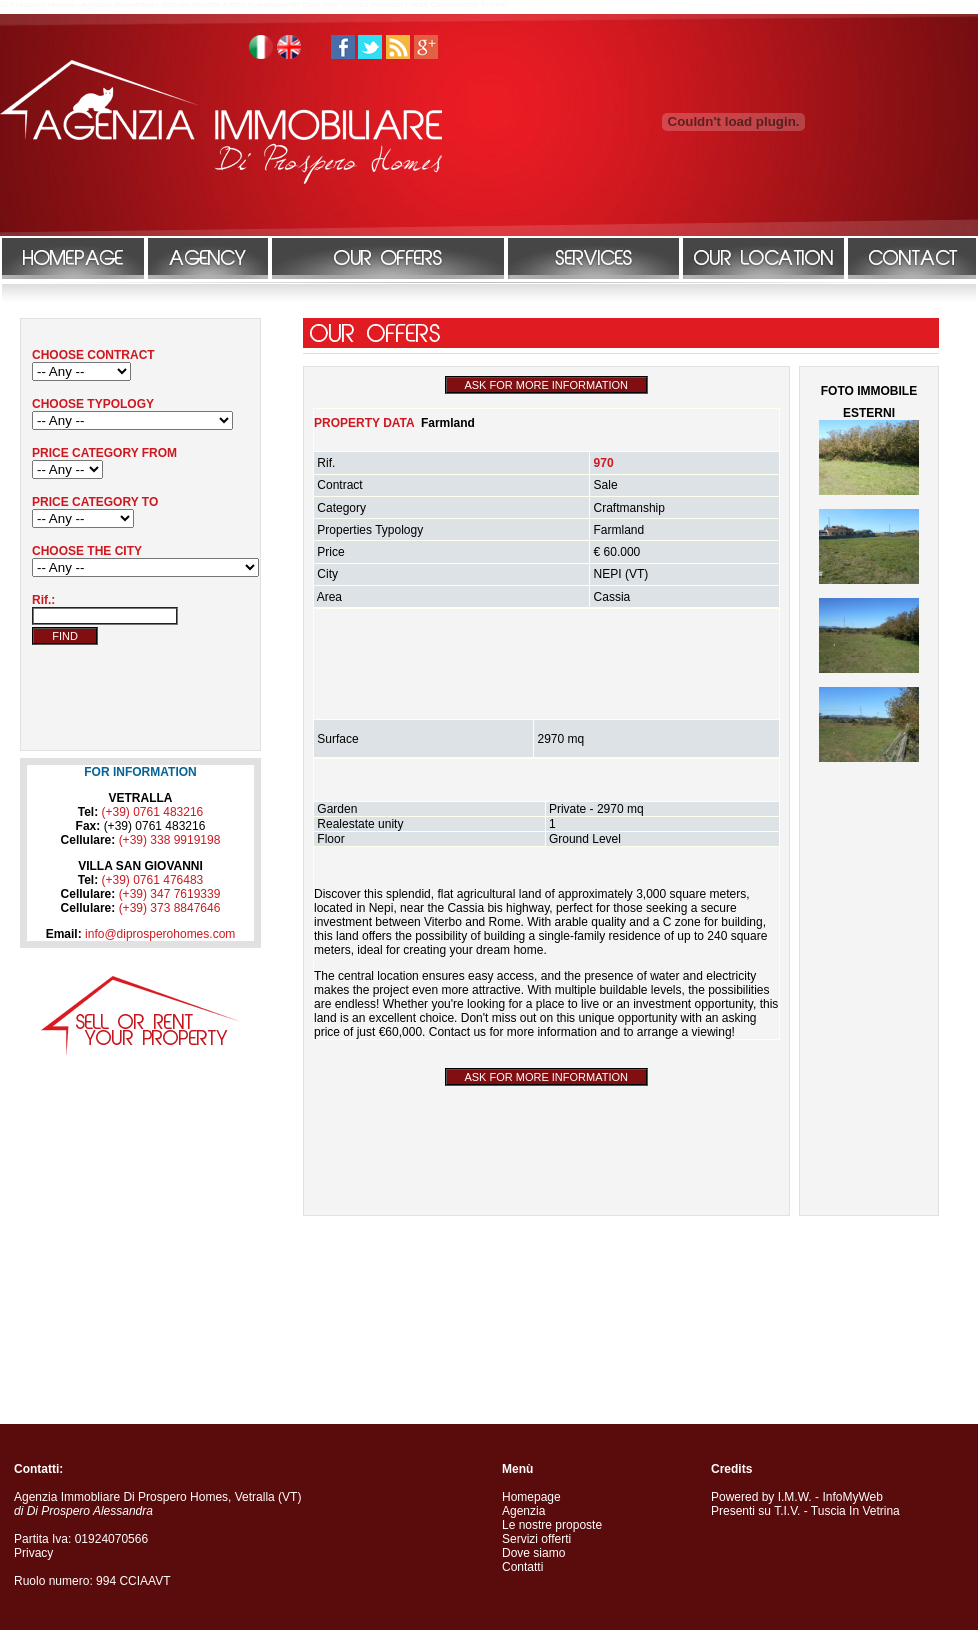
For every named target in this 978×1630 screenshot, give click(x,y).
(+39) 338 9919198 (170, 840)
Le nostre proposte (552, 1525)
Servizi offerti (536, 1539)
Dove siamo (533, 1553)
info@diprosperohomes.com (160, 934)
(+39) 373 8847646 (170, 908)
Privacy (33, 1553)
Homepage (531, 1497)
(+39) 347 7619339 (170, 894)
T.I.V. (787, 1511)
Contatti (522, 1567)
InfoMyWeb (852, 1497)
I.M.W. (795, 1497)
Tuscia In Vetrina (855, 1511)
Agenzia (523, 1511)
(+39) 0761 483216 (153, 812)
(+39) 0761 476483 (153, 880)
